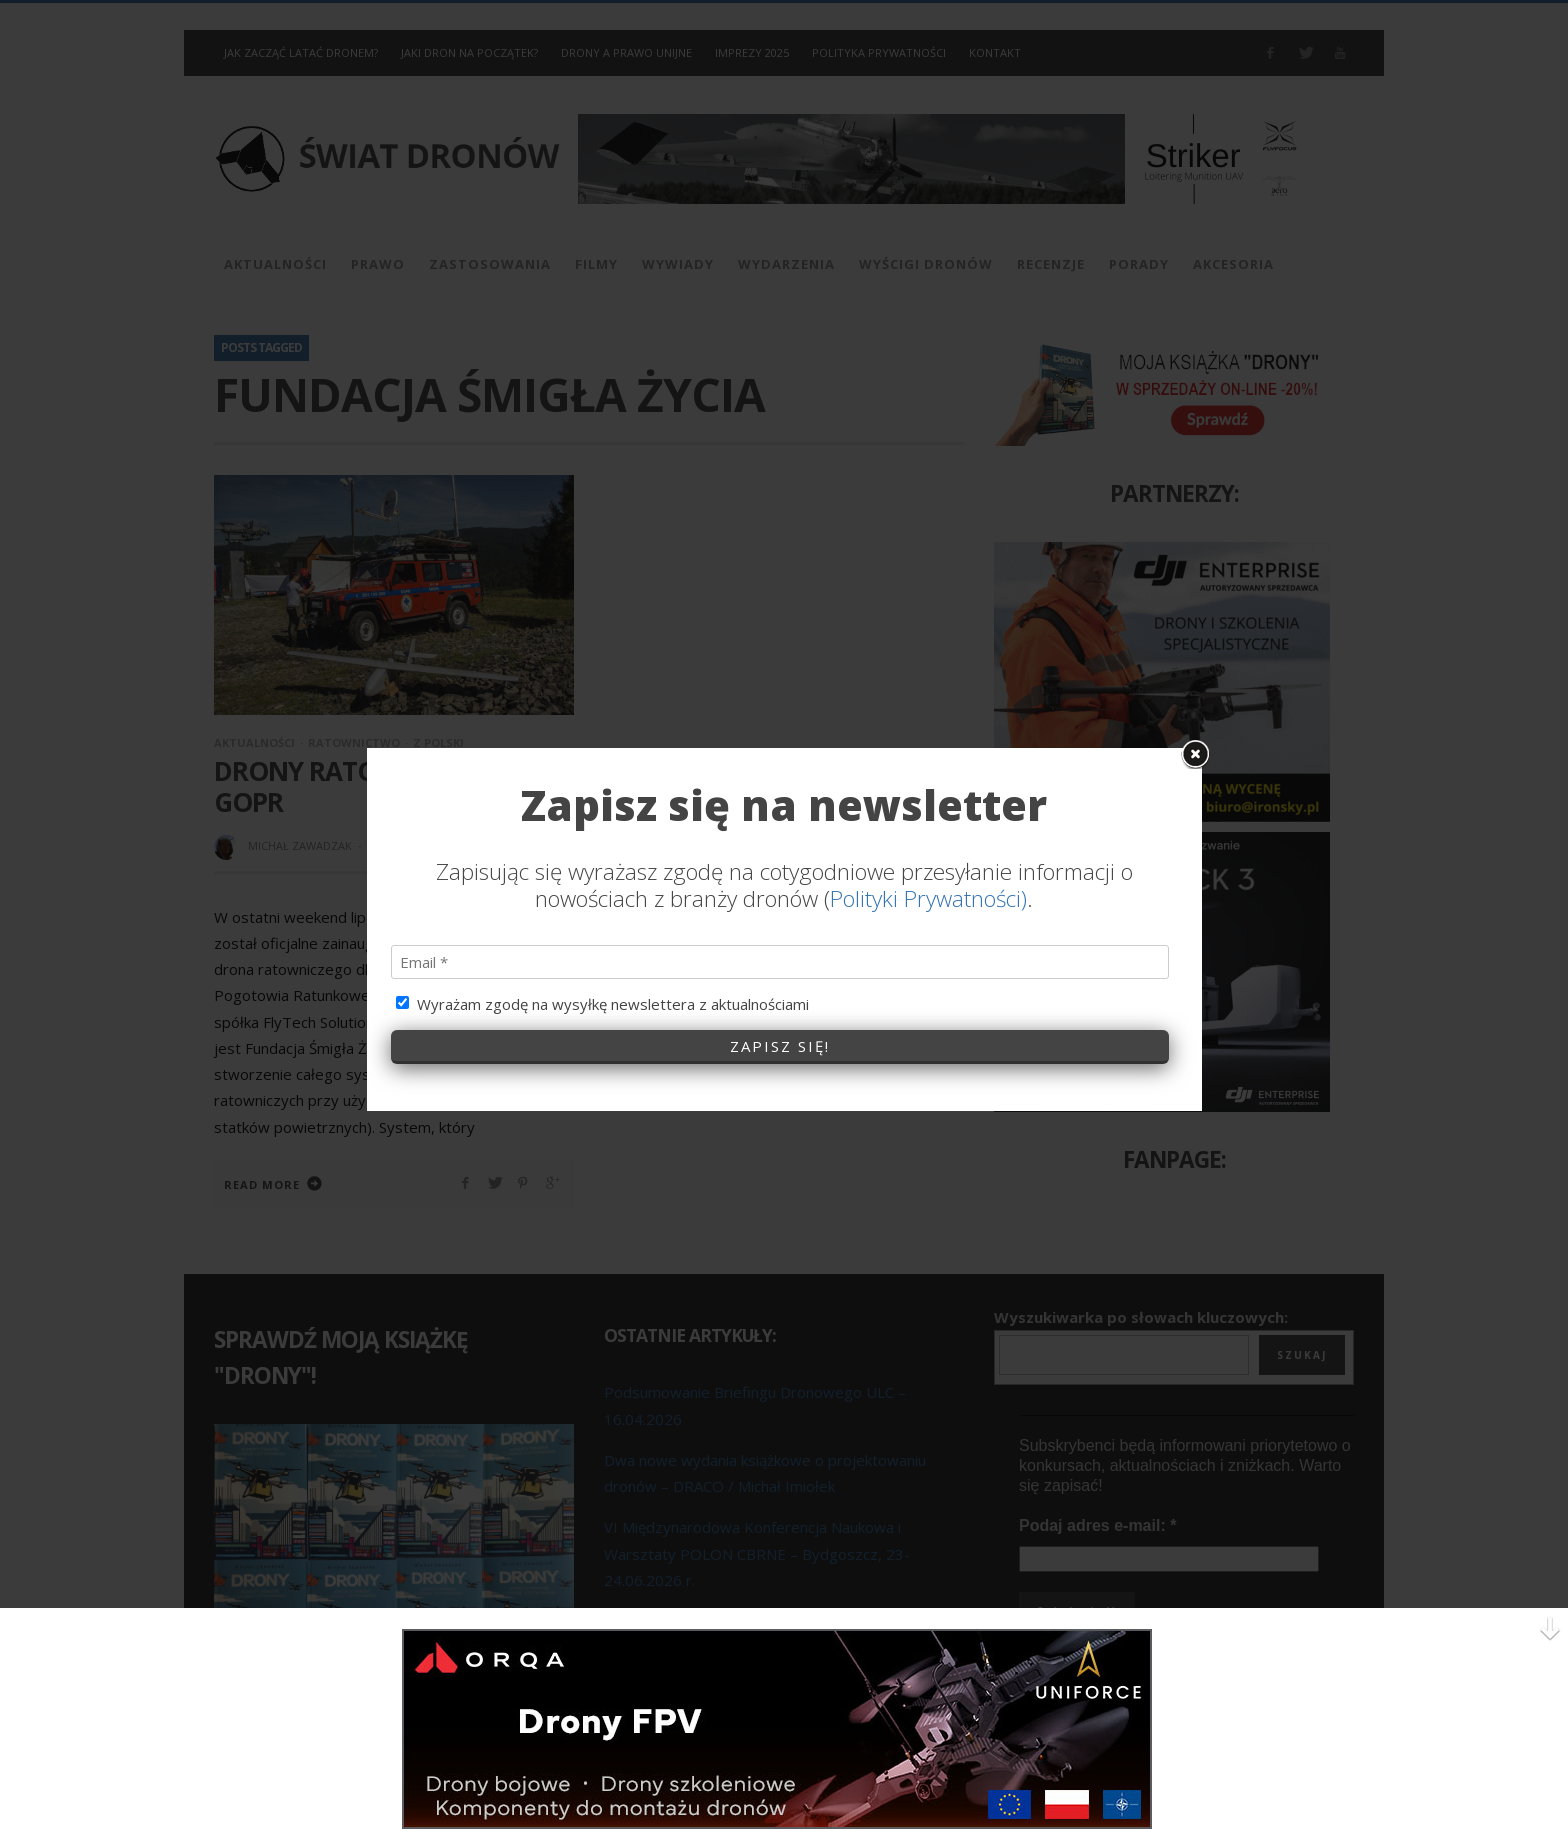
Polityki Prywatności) (928, 765)
